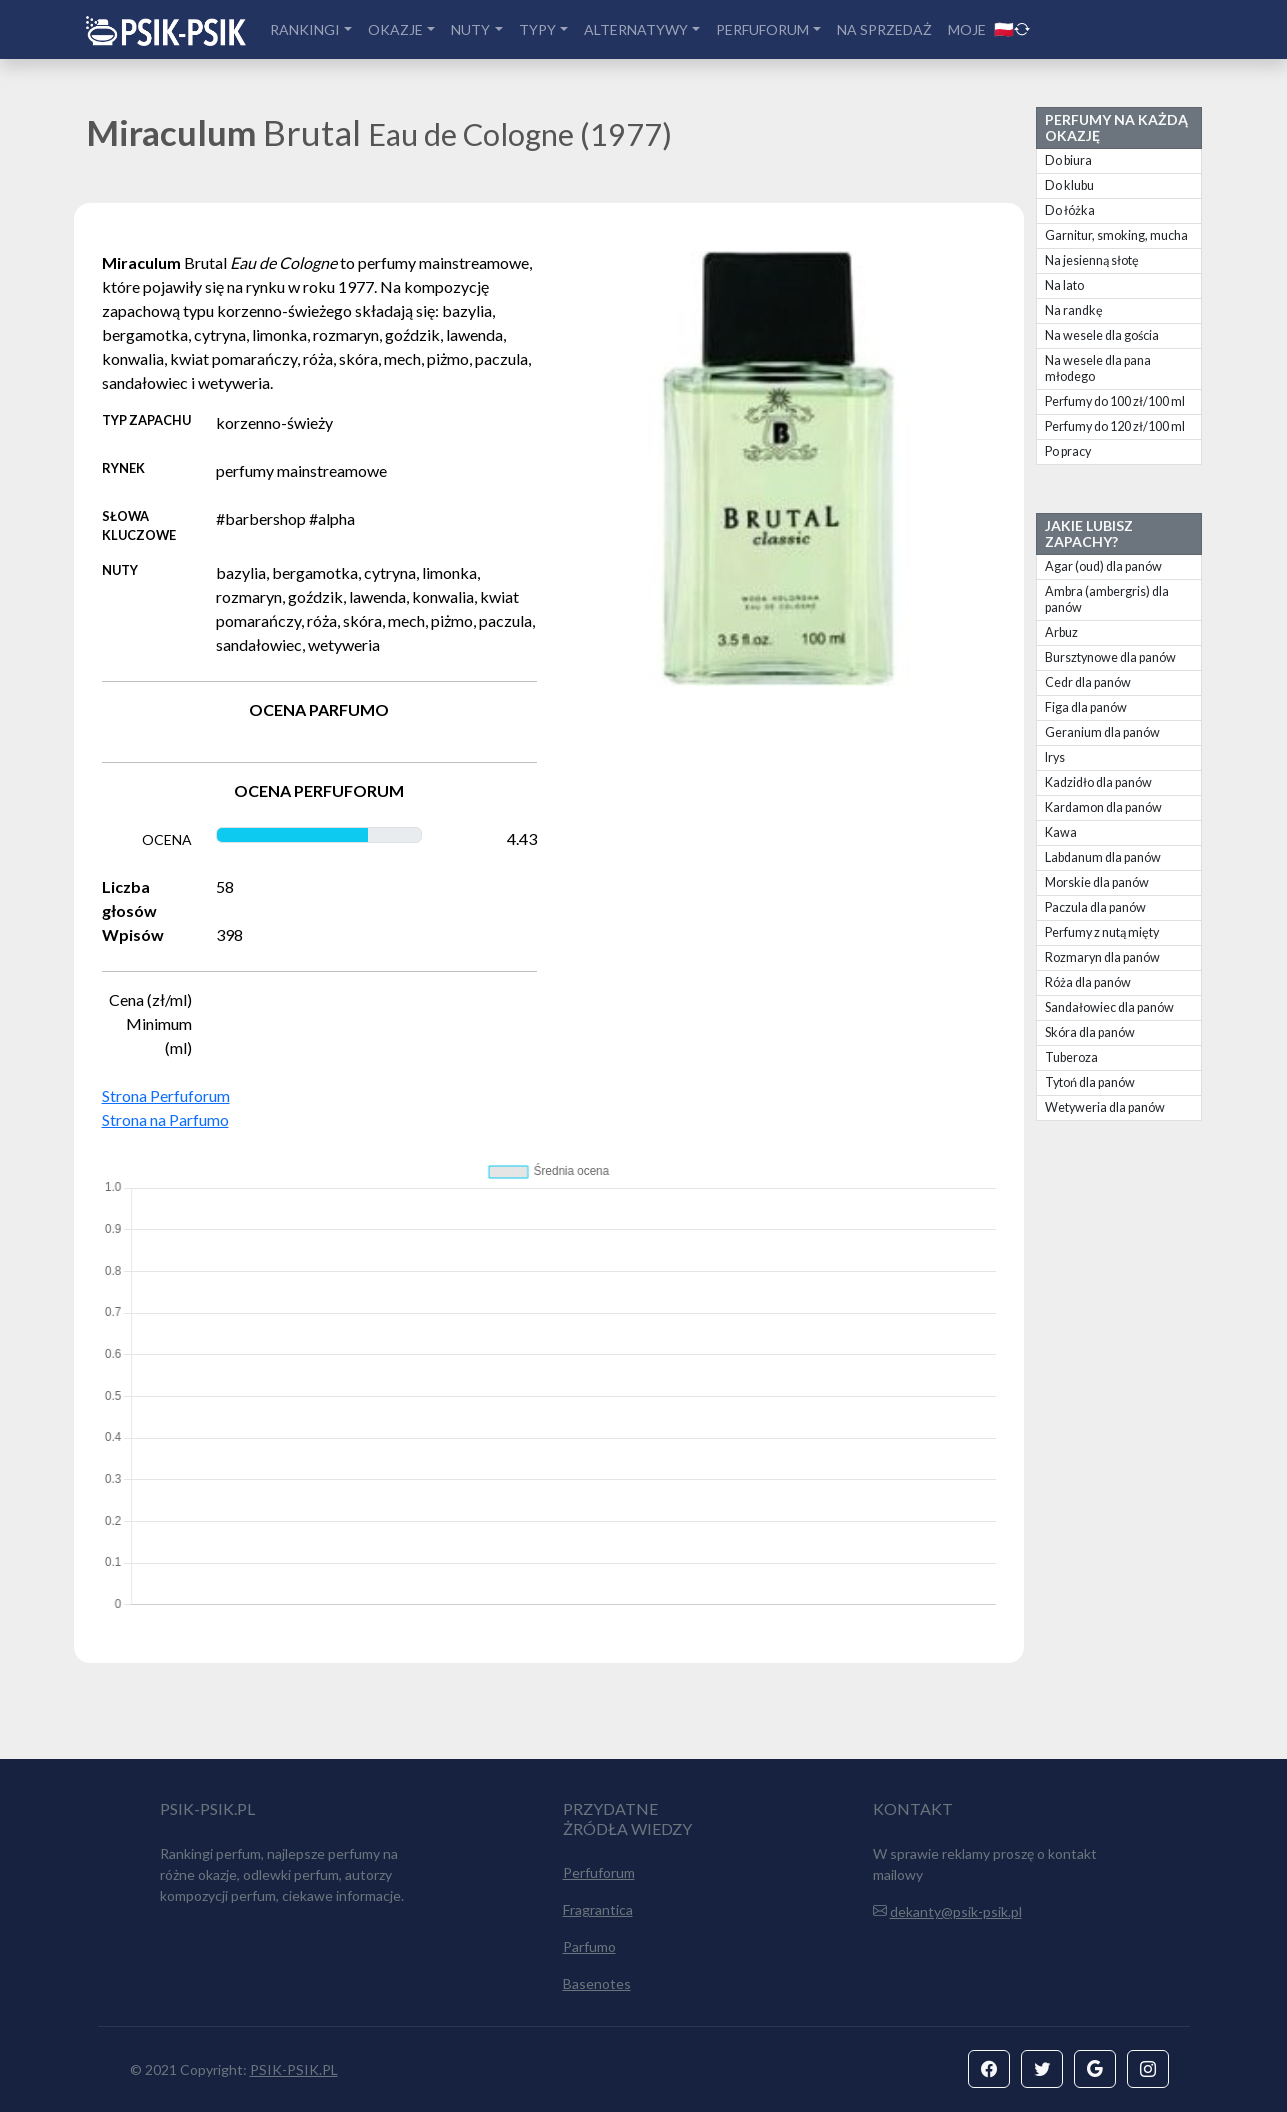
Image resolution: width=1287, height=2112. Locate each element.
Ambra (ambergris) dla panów (1107, 599)
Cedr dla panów (1088, 682)
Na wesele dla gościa (1102, 335)
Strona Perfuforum (166, 1095)
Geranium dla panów (1102, 732)
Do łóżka (1070, 210)
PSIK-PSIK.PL (294, 2069)
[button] (989, 2069)
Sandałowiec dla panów (1109, 1007)
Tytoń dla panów (1090, 1082)
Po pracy (1068, 451)
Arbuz (1061, 632)
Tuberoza (1071, 1057)
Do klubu (1069, 185)
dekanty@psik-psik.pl (956, 1911)
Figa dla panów (1086, 707)
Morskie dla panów (1097, 882)
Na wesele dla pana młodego (1098, 368)
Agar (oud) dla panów (1103, 566)
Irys (1055, 757)
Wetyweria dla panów (1105, 1107)
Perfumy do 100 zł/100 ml (1115, 401)
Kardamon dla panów (1103, 807)
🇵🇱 (1012, 28)
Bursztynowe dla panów (1110, 657)
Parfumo (589, 1946)
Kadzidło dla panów (1098, 782)
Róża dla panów (1088, 982)
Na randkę (1074, 310)
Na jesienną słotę (1092, 260)
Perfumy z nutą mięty (1102, 932)
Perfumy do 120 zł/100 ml (1115, 426)
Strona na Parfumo (165, 1119)
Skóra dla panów (1090, 1032)
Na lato (1064, 285)
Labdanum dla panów (1103, 857)
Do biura (1068, 160)
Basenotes (597, 1983)
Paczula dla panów (1095, 907)
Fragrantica (598, 1909)
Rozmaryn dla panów (1102, 957)
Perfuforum (599, 1872)
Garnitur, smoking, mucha (1116, 235)
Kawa (1061, 832)
